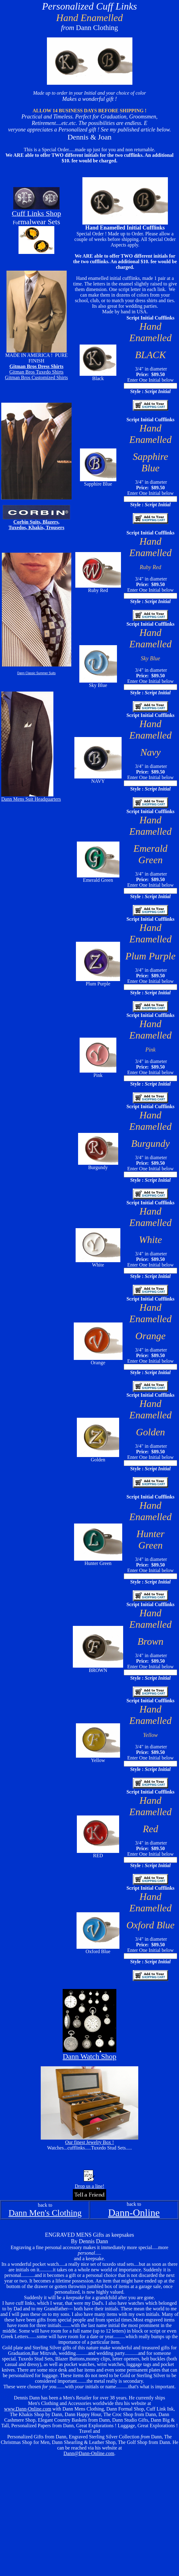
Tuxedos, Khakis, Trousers (37, 527)
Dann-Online (134, 2212)
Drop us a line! (89, 2186)
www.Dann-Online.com (27, 2408)
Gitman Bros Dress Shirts (37, 366)
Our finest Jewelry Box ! (89, 2142)
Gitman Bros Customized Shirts (36, 377)
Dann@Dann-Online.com (89, 2453)
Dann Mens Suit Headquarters (31, 799)
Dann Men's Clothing (45, 2213)
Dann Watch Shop (89, 2056)
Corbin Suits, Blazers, (36, 522)
